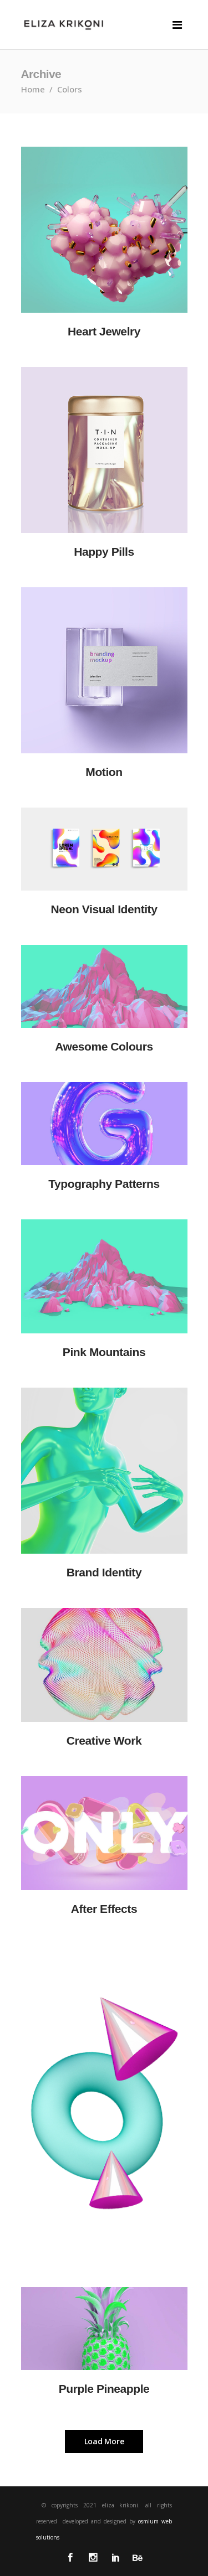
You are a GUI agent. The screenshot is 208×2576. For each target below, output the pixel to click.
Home (33, 89)
